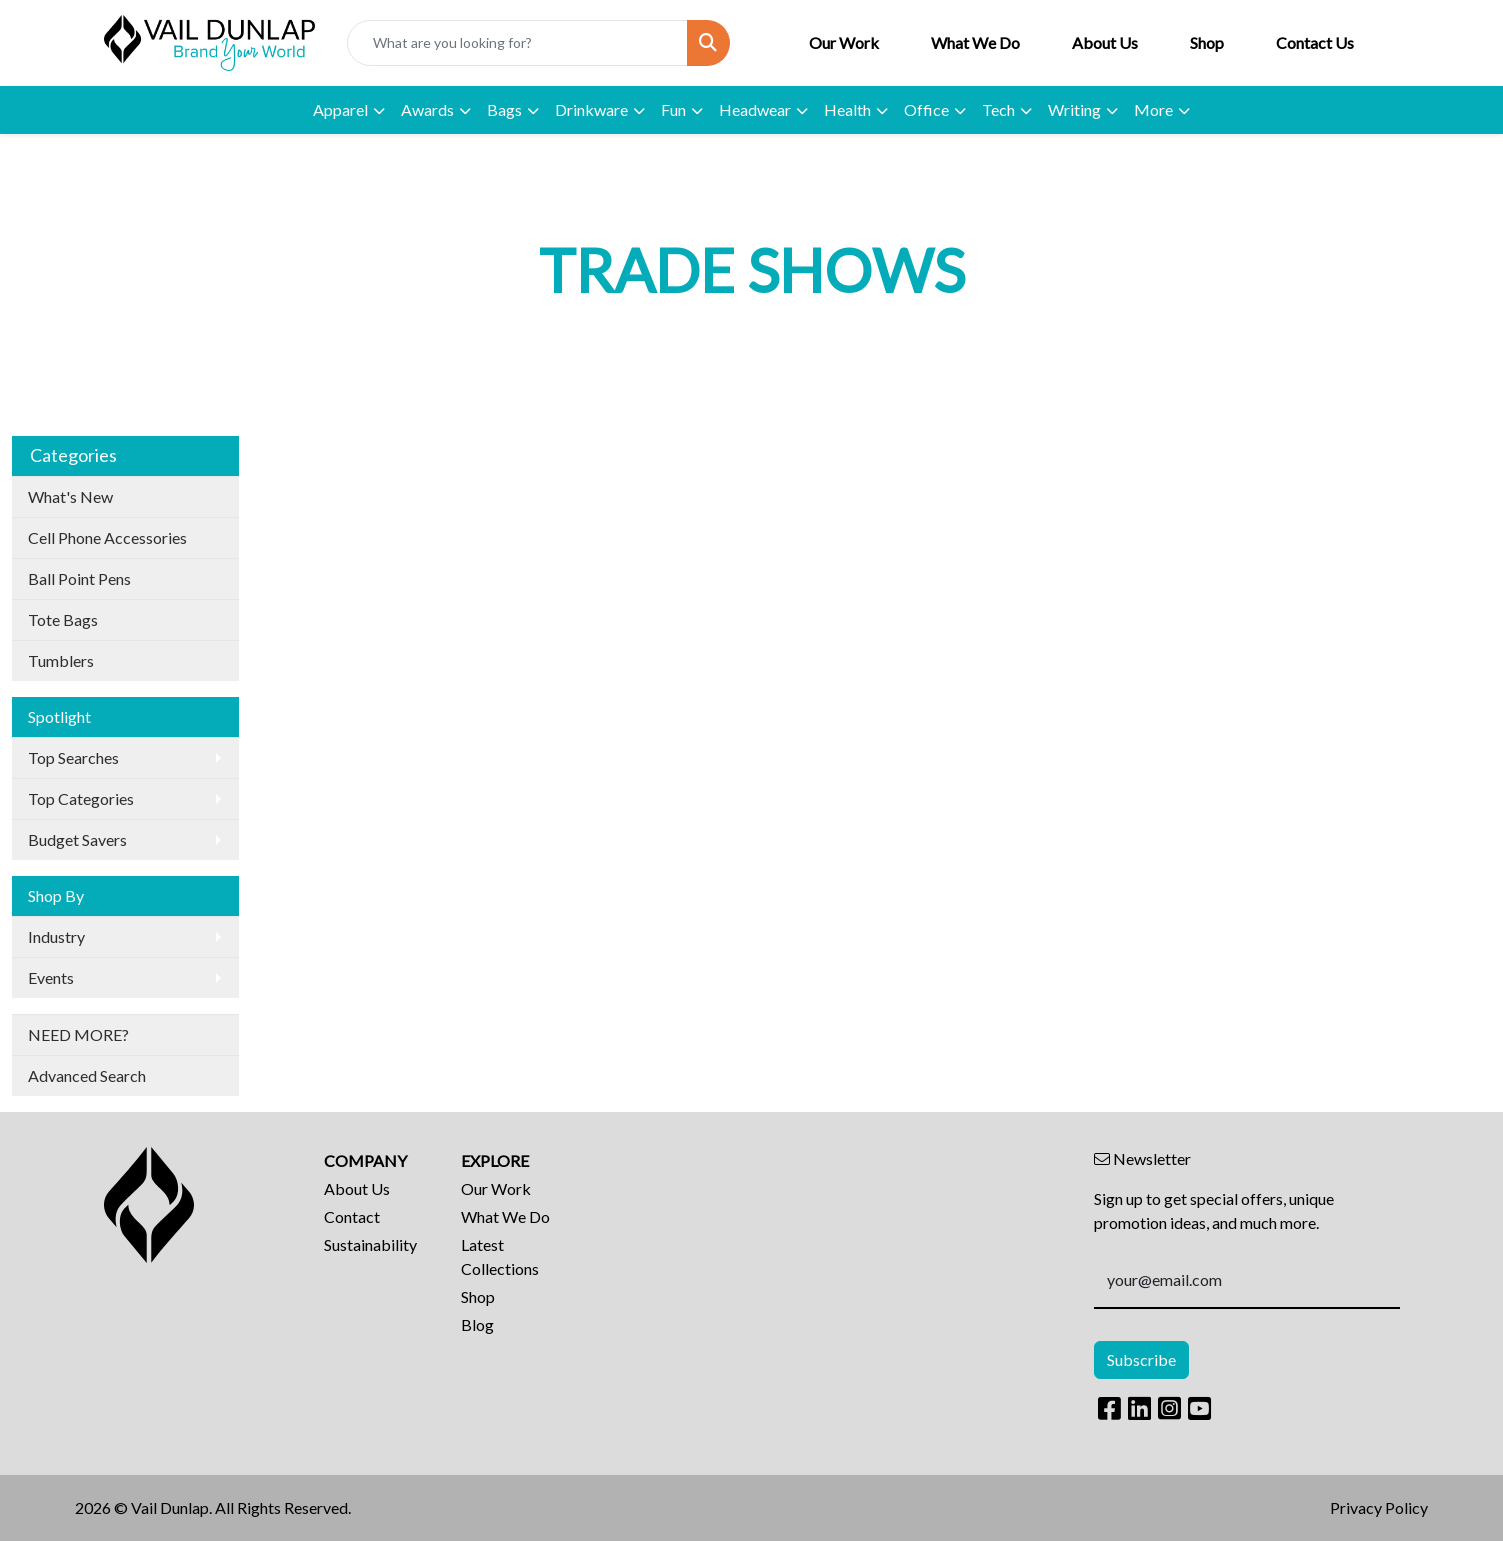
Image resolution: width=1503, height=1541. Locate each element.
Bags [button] (504, 109)
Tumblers (61, 660)
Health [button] (847, 109)
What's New (70, 496)
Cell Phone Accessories (107, 537)
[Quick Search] (517, 43)
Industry (56, 936)
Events (51, 977)
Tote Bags (63, 619)
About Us (1105, 42)
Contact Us (1315, 42)
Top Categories (81, 798)
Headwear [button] (755, 109)
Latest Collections (500, 1256)
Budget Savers (77, 839)
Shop (1207, 42)
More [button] (1153, 109)
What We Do (975, 42)
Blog (477, 1324)
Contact (352, 1216)
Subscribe (1141, 1359)
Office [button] (926, 109)
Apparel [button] (340, 109)
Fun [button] (673, 109)
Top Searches (73, 757)
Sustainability (370, 1244)
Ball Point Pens (79, 578)
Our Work (844, 42)
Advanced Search (87, 1075)
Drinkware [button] (591, 109)
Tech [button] (998, 109)
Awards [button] (427, 109)
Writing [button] (1074, 109)
